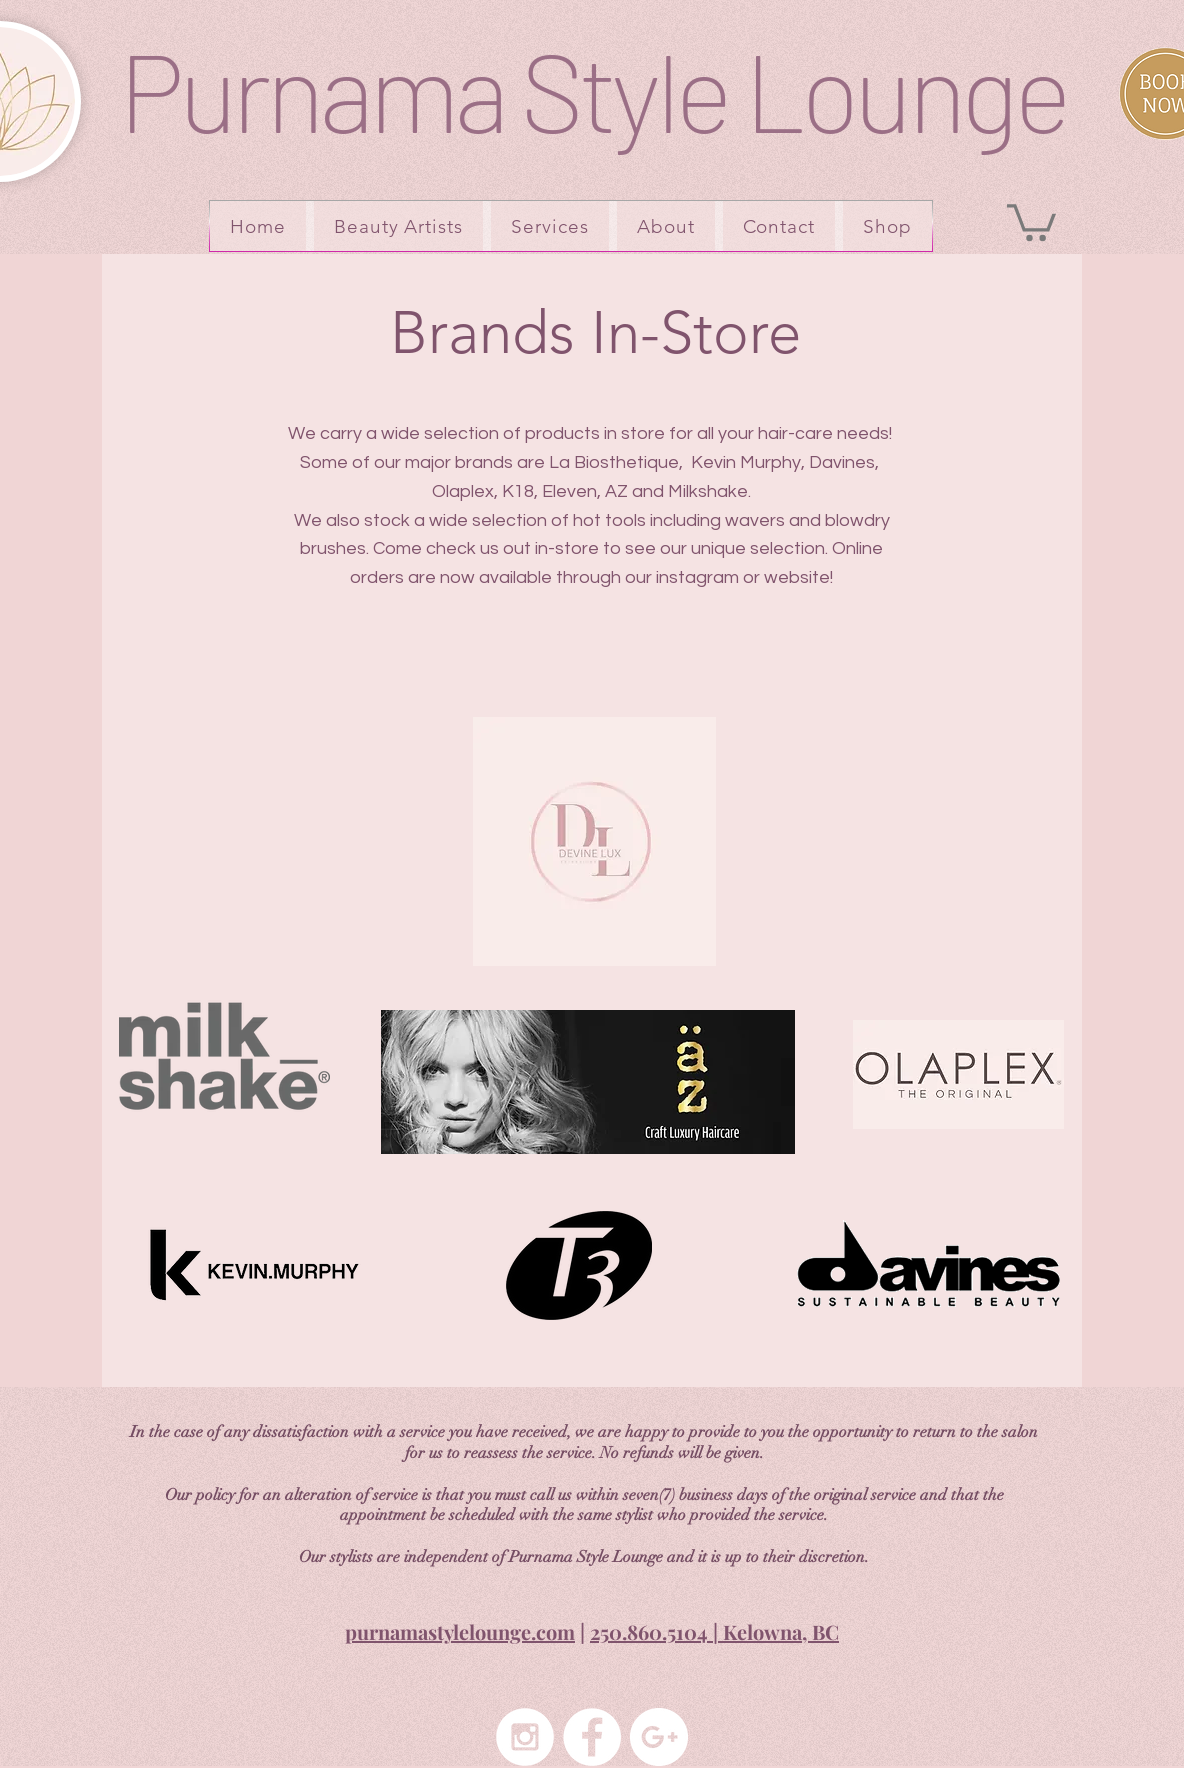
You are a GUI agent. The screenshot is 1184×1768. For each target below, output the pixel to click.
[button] (1031, 220)
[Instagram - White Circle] (525, 1737)
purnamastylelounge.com (460, 1631)
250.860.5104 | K (663, 1631)
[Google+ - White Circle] (659, 1737)
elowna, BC (788, 1631)
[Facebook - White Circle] (592, 1737)
